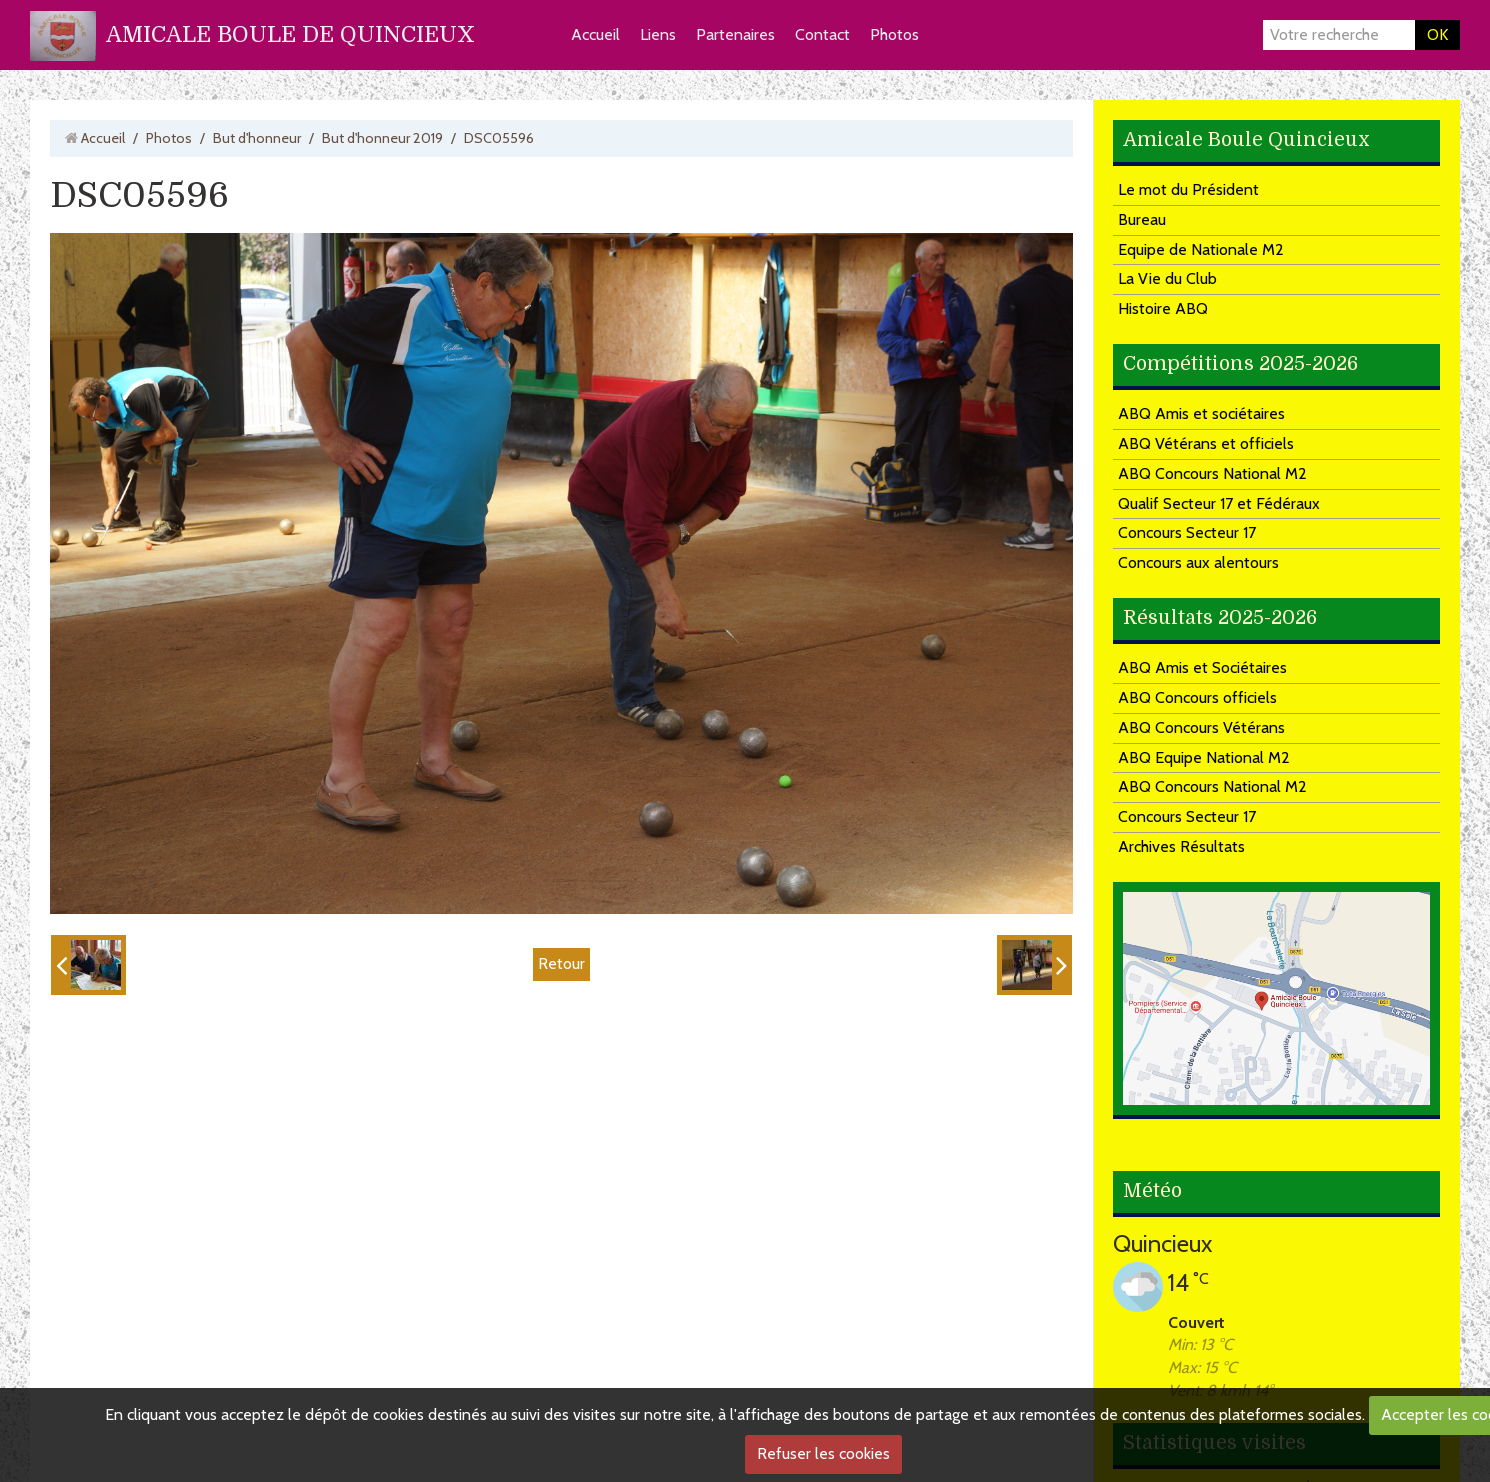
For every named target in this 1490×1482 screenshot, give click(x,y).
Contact (822, 34)
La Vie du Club (1167, 278)
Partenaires (735, 34)
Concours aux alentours (1198, 562)
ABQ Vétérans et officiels (1206, 443)
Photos (894, 34)
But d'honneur (257, 138)
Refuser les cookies (823, 1453)
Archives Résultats (1181, 846)
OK (1437, 34)
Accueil (595, 34)
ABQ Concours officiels (1197, 697)
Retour (561, 963)
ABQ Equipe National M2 (1204, 757)
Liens (658, 34)
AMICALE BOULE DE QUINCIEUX (290, 34)
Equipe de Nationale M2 (1201, 249)
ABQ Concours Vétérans (1201, 727)
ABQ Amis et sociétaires (1201, 413)
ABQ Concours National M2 (1212, 473)
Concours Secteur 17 (1187, 532)
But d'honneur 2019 (382, 138)
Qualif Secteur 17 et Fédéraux (1219, 503)
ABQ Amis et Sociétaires (1202, 667)
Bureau (1142, 219)
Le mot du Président (1188, 189)
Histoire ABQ (1163, 308)
